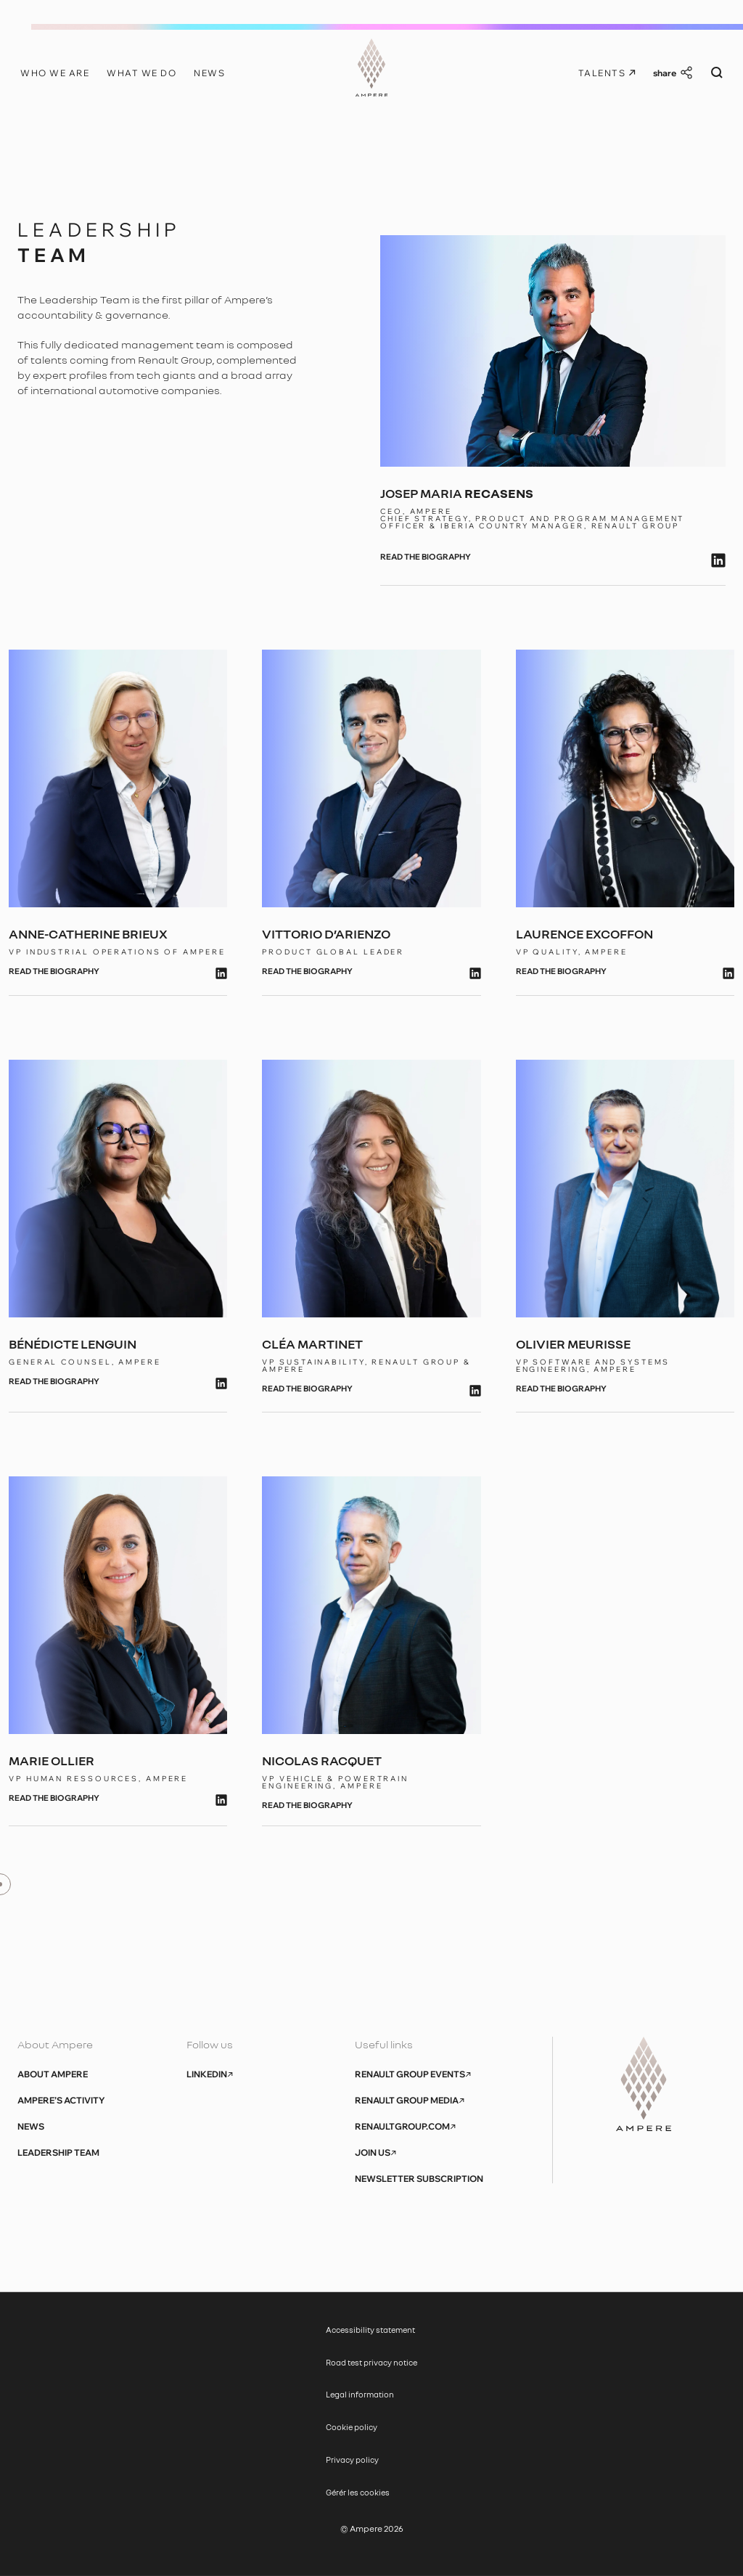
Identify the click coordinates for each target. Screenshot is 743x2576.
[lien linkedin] (718, 560)
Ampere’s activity (61, 2100)
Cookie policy (351, 2427)
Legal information (360, 2394)
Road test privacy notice (371, 2362)
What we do (141, 73)
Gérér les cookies (358, 2492)
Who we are (54, 73)
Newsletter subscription (419, 2179)
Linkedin (209, 2074)
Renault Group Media (409, 2100)
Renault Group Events (413, 2074)
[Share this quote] (673, 72)
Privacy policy (352, 2459)
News (209, 73)
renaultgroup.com (405, 2126)
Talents (607, 73)
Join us (375, 2152)
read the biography (425, 557)
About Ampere (52, 2074)
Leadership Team (58, 2152)
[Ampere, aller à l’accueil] (372, 69)
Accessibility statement (371, 2329)
